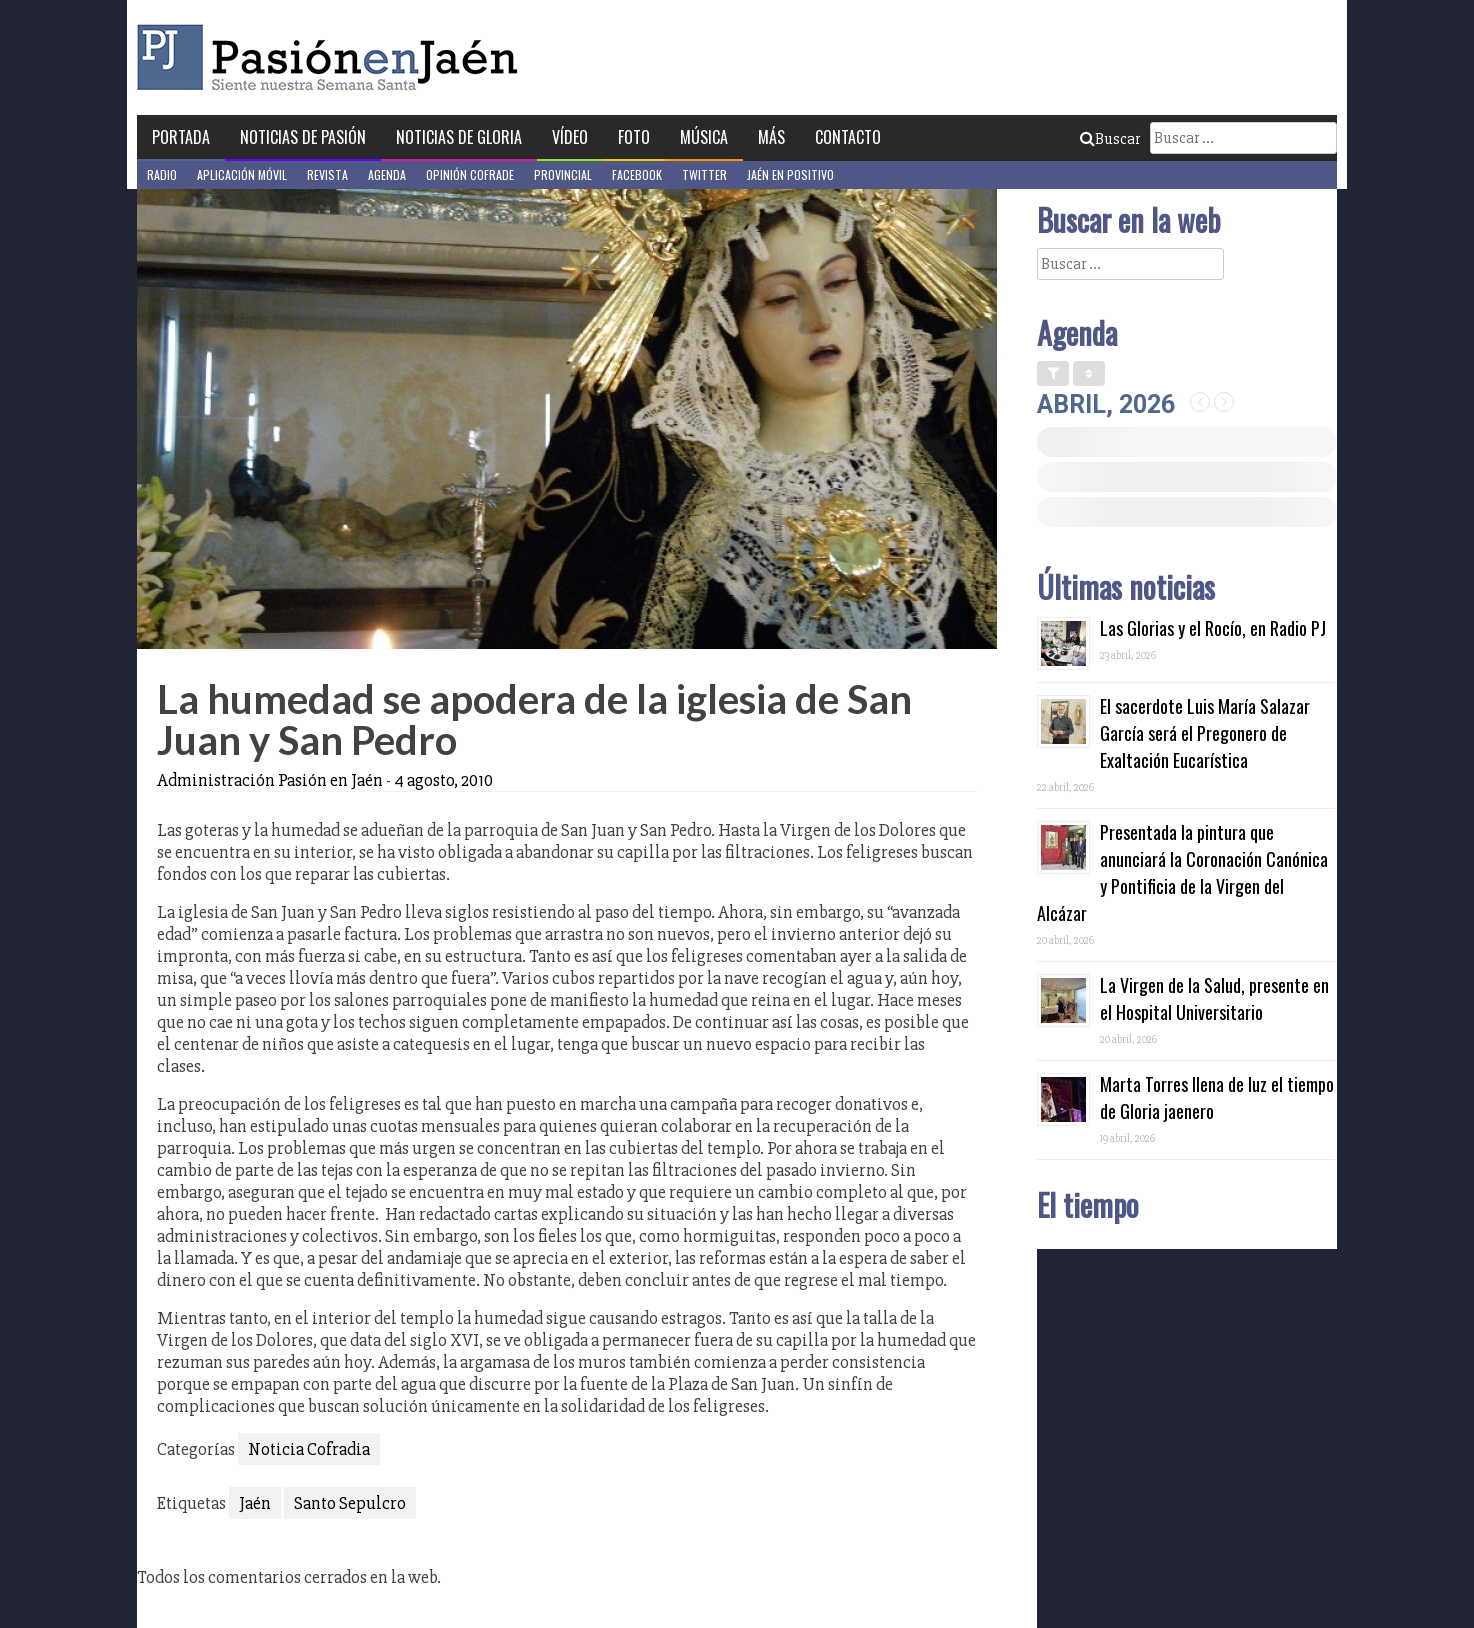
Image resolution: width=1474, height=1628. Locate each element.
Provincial (563, 174)
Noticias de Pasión (303, 137)
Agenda (387, 174)
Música (704, 137)
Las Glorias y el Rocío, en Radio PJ (1213, 628)
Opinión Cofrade (470, 174)
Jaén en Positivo (790, 174)
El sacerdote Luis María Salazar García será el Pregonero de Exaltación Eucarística (1205, 733)
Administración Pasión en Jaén (270, 780)
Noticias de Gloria (459, 137)
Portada (181, 137)
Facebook (637, 174)
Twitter (704, 174)
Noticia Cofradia (309, 1449)
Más (771, 137)
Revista (327, 174)
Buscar (1110, 139)
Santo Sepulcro (350, 1503)
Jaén (255, 1503)
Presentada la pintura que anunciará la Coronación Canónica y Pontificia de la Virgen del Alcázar (1182, 872)
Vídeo (570, 137)
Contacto (848, 137)
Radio (162, 174)
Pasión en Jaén (333, 57)
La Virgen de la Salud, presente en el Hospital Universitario (1214, 998)
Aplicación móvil (242, 174)
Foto (634, 137)
